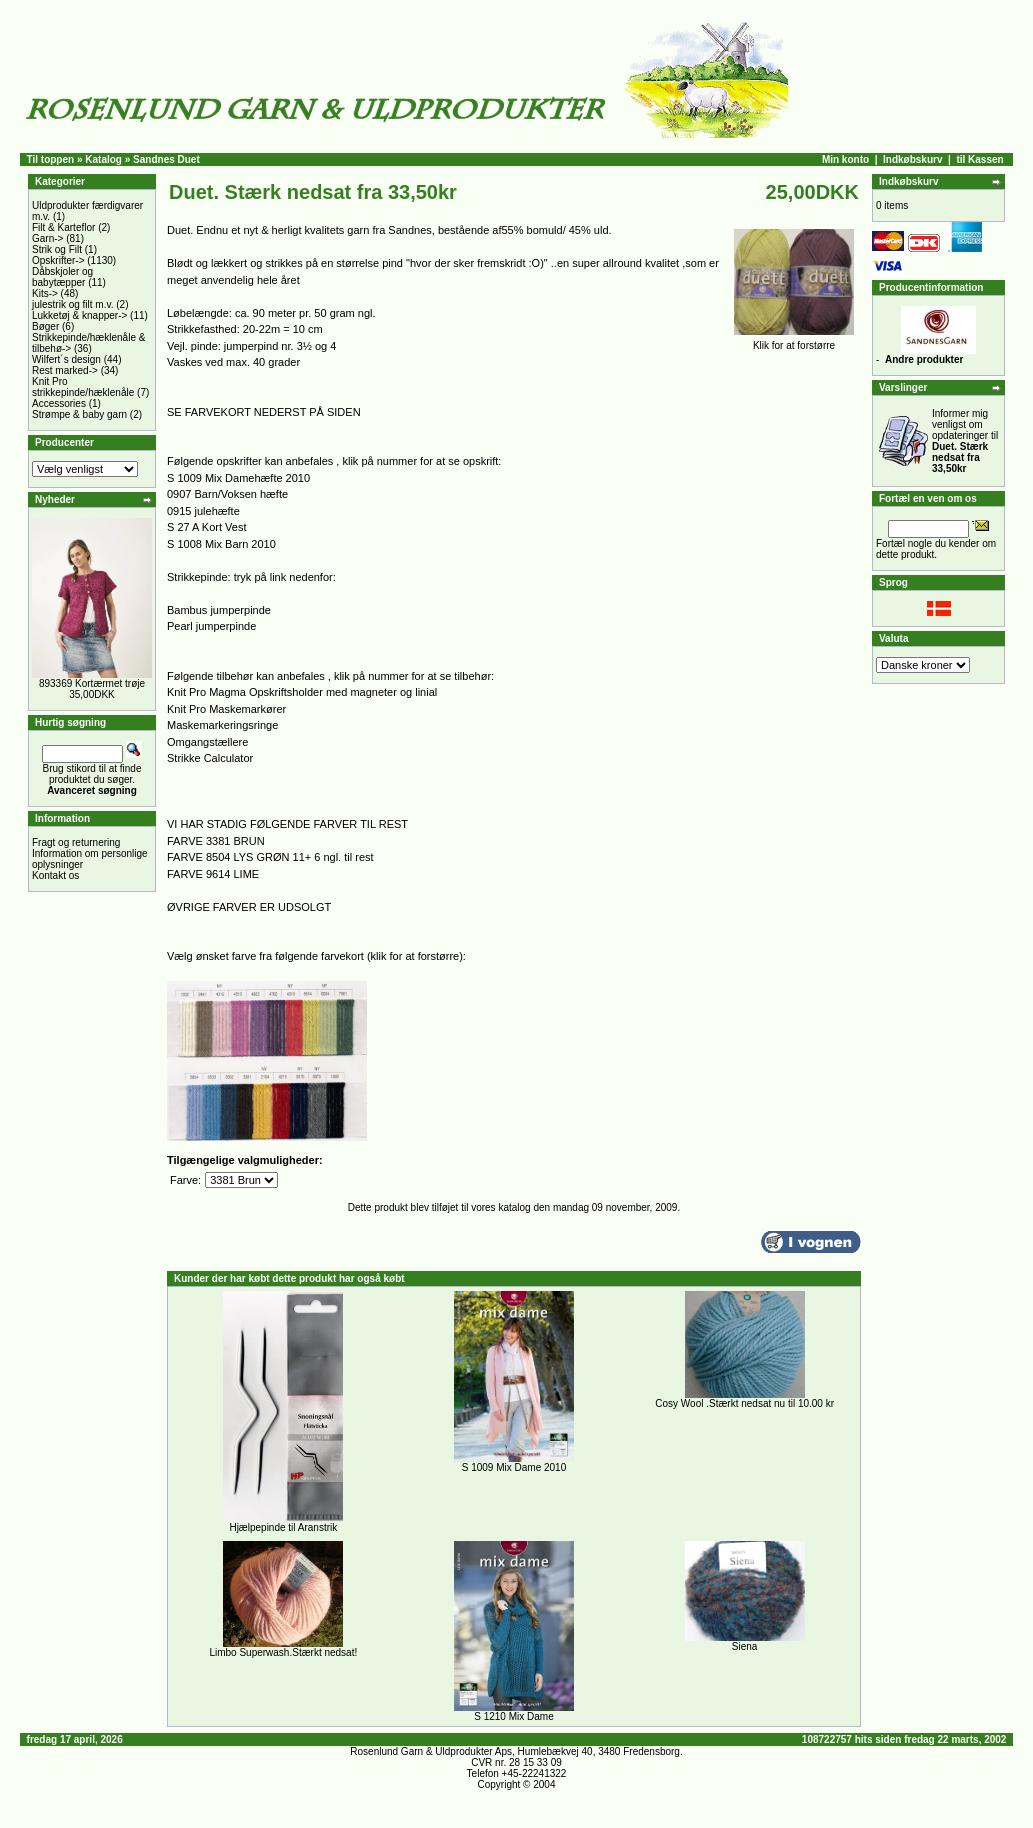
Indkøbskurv (912, 159)
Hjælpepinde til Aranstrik (283, 1527)
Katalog (103, 159)
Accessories (59, 403)
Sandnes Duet (166, 159)
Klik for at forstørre (794, 341)
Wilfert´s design (66, 359)
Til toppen (51, 159)
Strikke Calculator (210, 758)
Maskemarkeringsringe (222, 725)
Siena (745, 1646)
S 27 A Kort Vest (207, 527)
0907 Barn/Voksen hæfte (227, 494)
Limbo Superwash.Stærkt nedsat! (283, 1652)
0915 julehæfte (203, 511)
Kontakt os (55, 875)
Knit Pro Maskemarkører (226, 709)
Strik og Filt (57, 249)
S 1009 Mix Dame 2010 (514, 1467)
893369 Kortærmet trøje (92, 683)
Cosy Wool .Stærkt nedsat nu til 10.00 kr (744, 1403)
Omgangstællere (207, 742)
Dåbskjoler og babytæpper (62, 277)
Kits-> (45, 293)
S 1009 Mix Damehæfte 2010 (238, 478)
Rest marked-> (65, 370)
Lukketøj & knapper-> (79, 315)
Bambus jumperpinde (219, 610)
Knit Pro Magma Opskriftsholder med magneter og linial (302, 692)
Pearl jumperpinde (211, 626)
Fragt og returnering (76, 842)
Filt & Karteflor (63, 227)
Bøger (45, 326)
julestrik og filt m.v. (73, 304)
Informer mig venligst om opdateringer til (965, 441)
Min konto (845, 159)
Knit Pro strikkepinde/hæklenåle (83, 387)
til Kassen (979, 159)
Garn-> (47, 238)
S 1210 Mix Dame (513, 1716)
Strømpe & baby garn (79, 414)
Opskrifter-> (58, 260)
